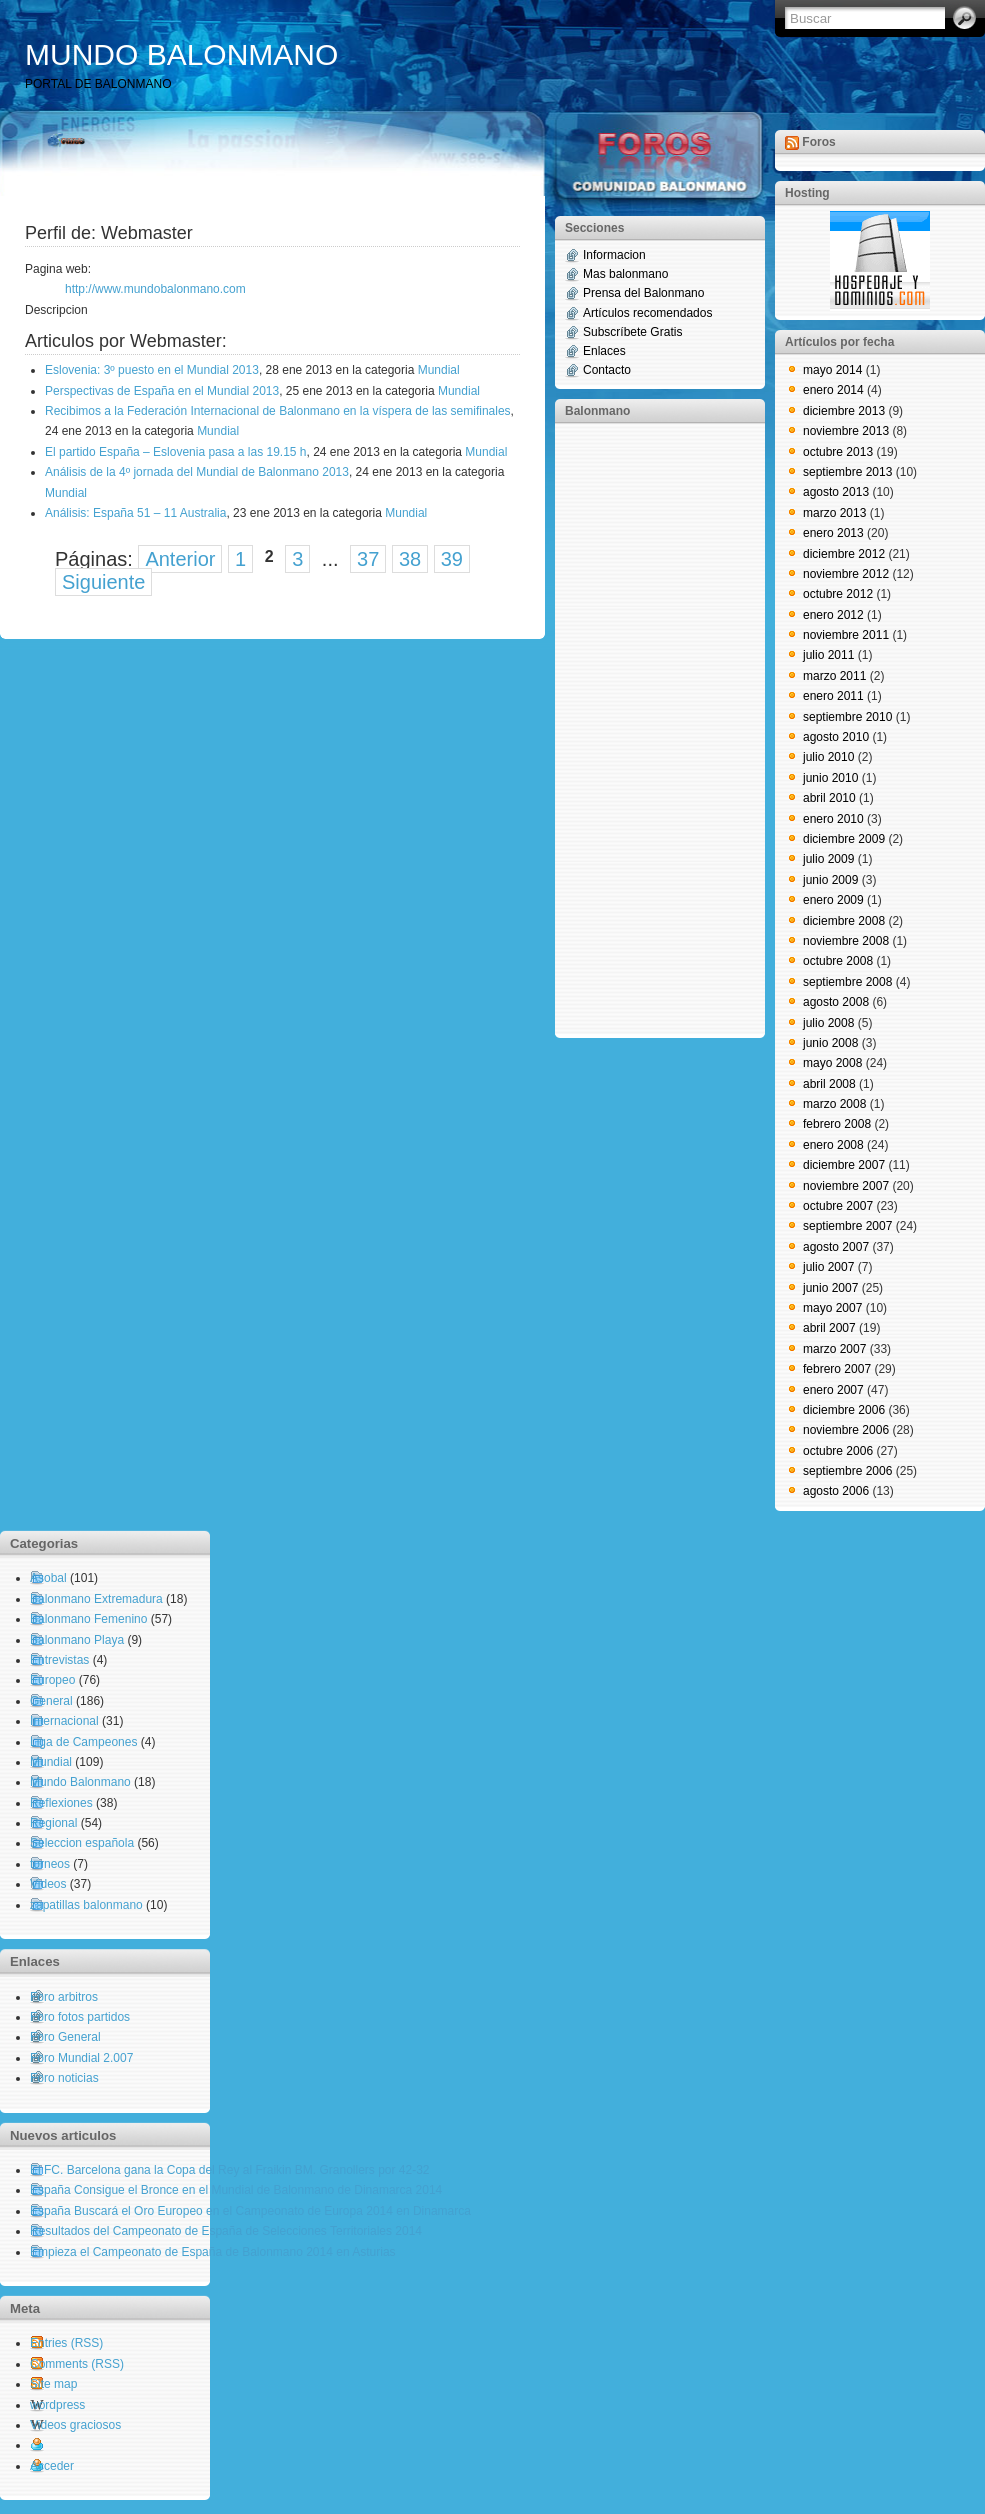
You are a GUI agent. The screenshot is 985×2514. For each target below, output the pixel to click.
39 (452, 559)
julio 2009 (828, 859)
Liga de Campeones (83, 1742)
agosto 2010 (836, 737)
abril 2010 (829, 798)
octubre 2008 (838, 961)
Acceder (52, 2466)
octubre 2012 (838, 594)
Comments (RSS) (77, 2364)
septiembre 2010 (847, 717)
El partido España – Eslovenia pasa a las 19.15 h (176, 452)
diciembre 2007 (844, 1165)
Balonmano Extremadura (96, 1599)
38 (410, 559)
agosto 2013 (836, 492)
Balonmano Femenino (88, 1619)
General (51, 1701)
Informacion (614, 255)
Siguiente (103, 582)
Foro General (65, 2037)
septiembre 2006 (847, 1471)
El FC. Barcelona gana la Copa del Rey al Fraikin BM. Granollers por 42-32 (230, 2170)
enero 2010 (833, 819)
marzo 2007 (834, 1349)
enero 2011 (833, 696)
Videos (48, 1884)
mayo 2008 (832, 1063)
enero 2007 (833, 1390)
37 (368, 559)
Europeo (52, 1680)
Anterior (180, 559)
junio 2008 (830, 1043)
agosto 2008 (836, 1002)
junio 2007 (830, 1288)
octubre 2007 (838, 1206)
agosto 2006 (836, 1491)
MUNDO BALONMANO (181, 54)
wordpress (57, 2405)
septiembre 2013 (847, 472)
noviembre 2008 (846, 941)
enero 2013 (833, 533)
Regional (53, 1823)
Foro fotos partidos (80, 2017)
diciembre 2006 (844, 1410)
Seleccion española (82, 1843)
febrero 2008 (837, 1124)
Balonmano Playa (77, 1640)
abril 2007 (829, 1328)
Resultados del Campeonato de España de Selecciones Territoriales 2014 (226, 2231)
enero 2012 (833, 615)
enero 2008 (833, 1145)
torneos (50, 1864)
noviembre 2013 (846, 431)
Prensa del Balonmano (643, 293)
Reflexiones (61, 1803)
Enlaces (604, 351)
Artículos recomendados (647, 313)
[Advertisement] (645, 729)
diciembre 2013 (844, 411)
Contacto (607, 370)
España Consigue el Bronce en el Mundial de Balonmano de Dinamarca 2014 (236, 2190)
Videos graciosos (75, 2425)
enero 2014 (833, 390)
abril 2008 (829, 1084)
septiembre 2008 (847, 982)
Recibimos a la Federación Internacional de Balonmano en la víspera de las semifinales (278, 411)
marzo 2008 (834, 1104)
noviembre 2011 (846, 635)
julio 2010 (828, 757)
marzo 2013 (834, 513)
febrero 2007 (837, 1369)
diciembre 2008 (844, 921)
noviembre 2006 (846, 1430)
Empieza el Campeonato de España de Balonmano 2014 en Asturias (213, 2252)
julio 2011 (828, 655)
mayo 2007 (832, 1308)
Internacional (64, 1721)
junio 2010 (830, 778)
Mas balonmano (625, 274)
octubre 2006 (838, 1451)
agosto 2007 (836, 1247)
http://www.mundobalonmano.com (155, 289)
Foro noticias (64, 2078)
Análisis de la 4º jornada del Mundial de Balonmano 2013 (197, 472)
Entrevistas (59, 1660)
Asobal (48, 1578)
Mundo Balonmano (80, 1782)
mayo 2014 (832, 370)
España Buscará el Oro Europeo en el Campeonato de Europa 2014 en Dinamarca (250, 2211)
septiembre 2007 (847, 1226)
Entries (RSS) (66, 2343)
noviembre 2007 (846, 1186)
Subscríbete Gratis (632, 332)
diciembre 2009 (844, 839)
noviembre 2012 (846, 574)
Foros (818, 142)
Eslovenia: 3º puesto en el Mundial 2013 (152, 370)
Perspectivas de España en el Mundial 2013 (162, 391)
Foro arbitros (64, 1997)
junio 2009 (830, 880)
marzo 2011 (834, 676)
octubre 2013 (838, 452)
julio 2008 (828, 1023)
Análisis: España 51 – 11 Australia (135, 513)
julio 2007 (828, 1267)
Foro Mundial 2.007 (81, 2058)
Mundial (439, 370)
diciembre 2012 (844, 554)
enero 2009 (833, 900)
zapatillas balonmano (86, 1905)
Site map (53, 2384)
